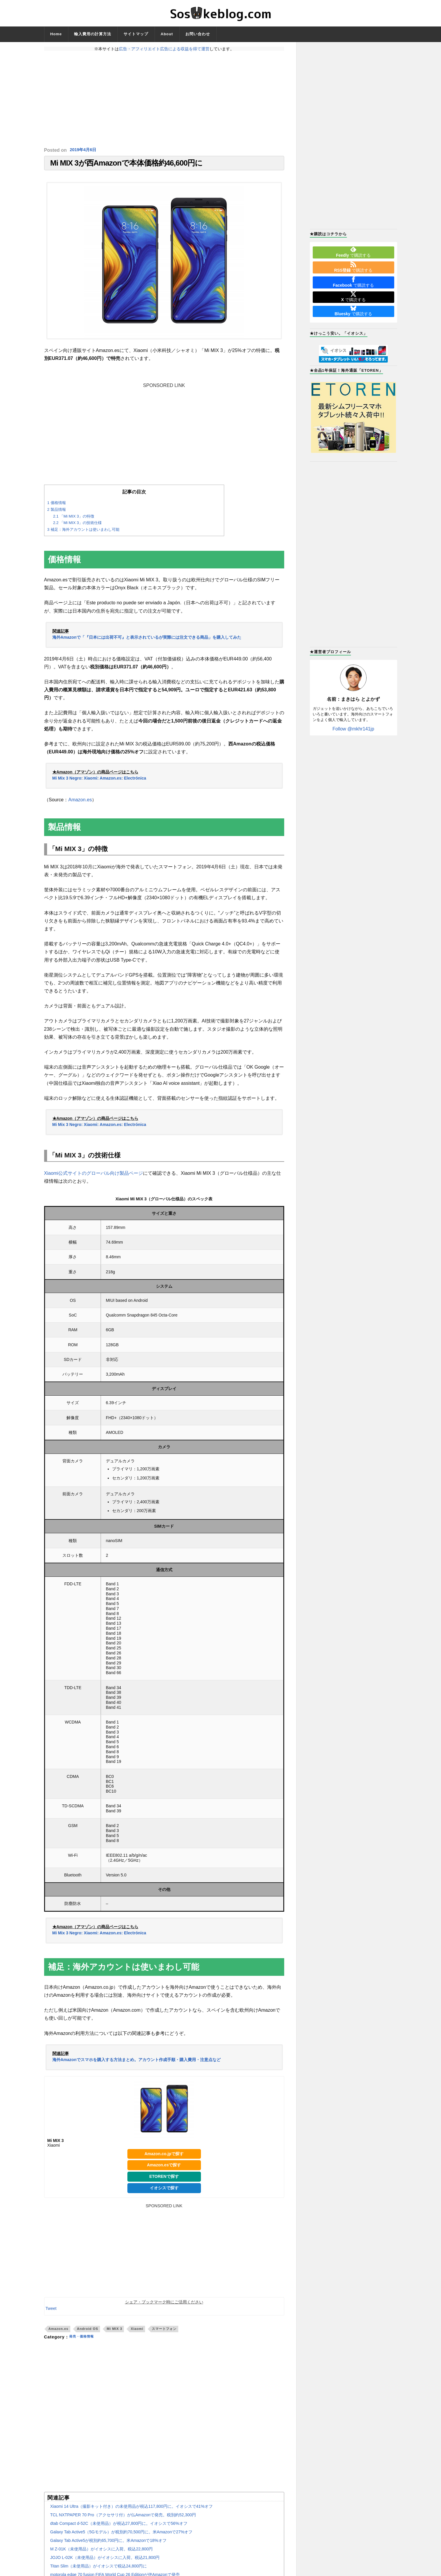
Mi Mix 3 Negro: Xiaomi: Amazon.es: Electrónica (99, 782)
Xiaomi (137, 2332)
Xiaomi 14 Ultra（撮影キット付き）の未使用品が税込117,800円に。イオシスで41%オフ (131, 2510)
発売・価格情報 (84, 2340)
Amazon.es (80, 803)
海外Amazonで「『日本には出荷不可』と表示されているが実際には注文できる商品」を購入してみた (146, 641)
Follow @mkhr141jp (353, 728)
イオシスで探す (164, 2191)
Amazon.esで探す (164, 2169)
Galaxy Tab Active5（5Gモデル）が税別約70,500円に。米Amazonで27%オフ (121, 2535)
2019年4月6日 (84, 150)
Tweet (51, 2312)
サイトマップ (136, 34)
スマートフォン (164, 2332)
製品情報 (56, 513)
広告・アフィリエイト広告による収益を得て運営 (164, 48)
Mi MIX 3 (114, 2332)
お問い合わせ (197, 34)
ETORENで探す (164, 2180)
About (167, 34)
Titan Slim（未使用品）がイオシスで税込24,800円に (98, 2569)
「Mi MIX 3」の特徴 (73, 520)
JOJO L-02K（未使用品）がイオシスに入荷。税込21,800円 (105, 2561)
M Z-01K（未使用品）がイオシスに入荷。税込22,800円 (101, 2552)
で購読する (353, 252)
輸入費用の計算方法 (92, 34)
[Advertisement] (164, 99)
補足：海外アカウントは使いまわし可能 (83, 533)
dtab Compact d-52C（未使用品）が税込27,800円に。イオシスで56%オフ (118, 2527)
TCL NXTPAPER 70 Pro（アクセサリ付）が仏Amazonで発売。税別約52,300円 (123, 2518)
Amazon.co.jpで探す (164, 2157)
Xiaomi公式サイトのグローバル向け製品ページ (93, 1176)
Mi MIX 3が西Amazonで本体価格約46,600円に (126, 165)
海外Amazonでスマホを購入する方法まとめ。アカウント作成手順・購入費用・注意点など (136, 2063)
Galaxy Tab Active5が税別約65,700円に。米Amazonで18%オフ (108, 2544)
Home (56, 34)
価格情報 (56, 507)
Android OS (87, 2332)
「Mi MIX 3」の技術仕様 (77, 526)
